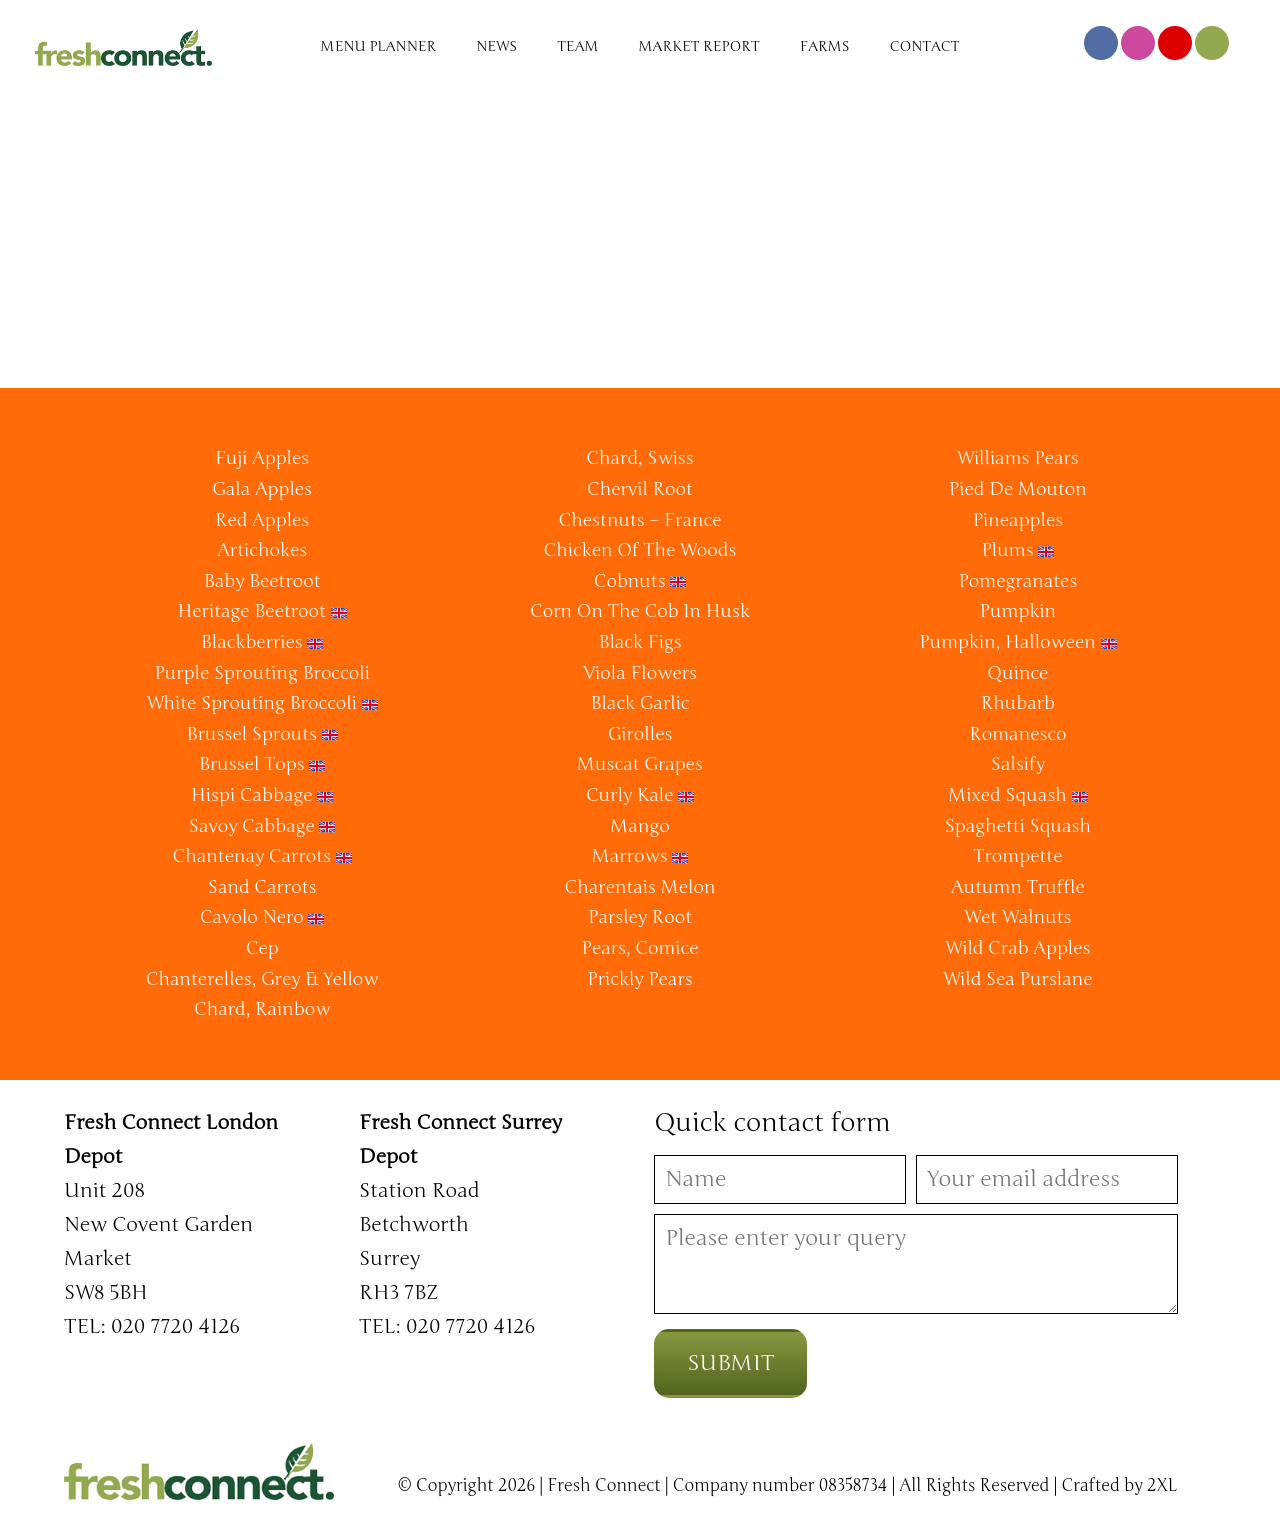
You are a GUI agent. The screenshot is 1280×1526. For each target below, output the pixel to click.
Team (577, 46)
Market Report (699, 46)
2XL (1162, 1486)
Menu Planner (379, 46)
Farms (825, 46)
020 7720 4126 (175, 1326)
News (496, 46)
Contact (925, 46)
